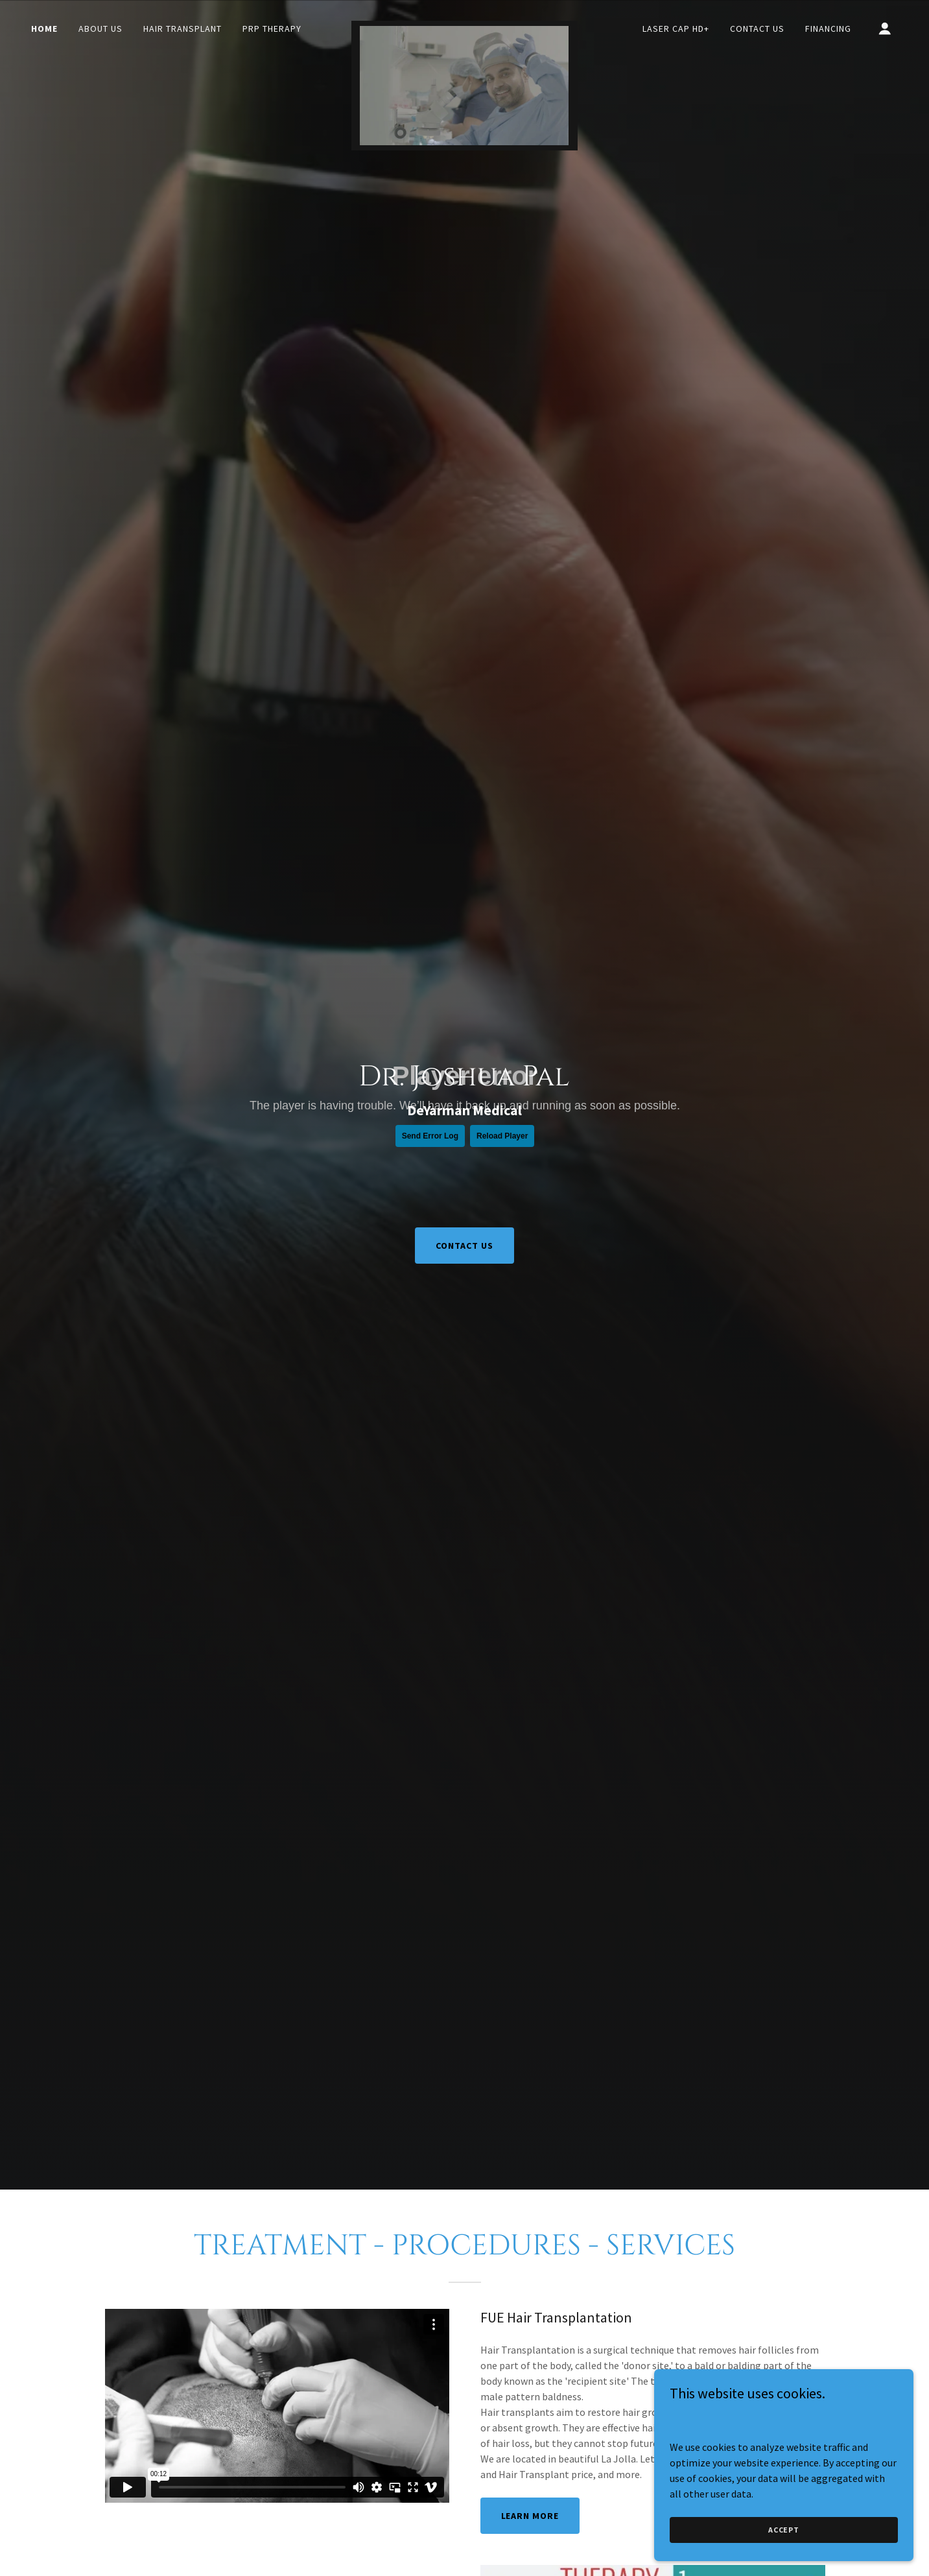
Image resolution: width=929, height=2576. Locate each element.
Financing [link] (828, 28)
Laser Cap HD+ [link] (675, 28)
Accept (783, 2530)
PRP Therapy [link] (271, 28)
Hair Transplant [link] (182, 28)
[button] (885, 28)
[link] (464, 26)
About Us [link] (100, 28)
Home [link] (44, 28)
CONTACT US (464, 1245)
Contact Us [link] (757, 28)
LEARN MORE (530, 2516)
